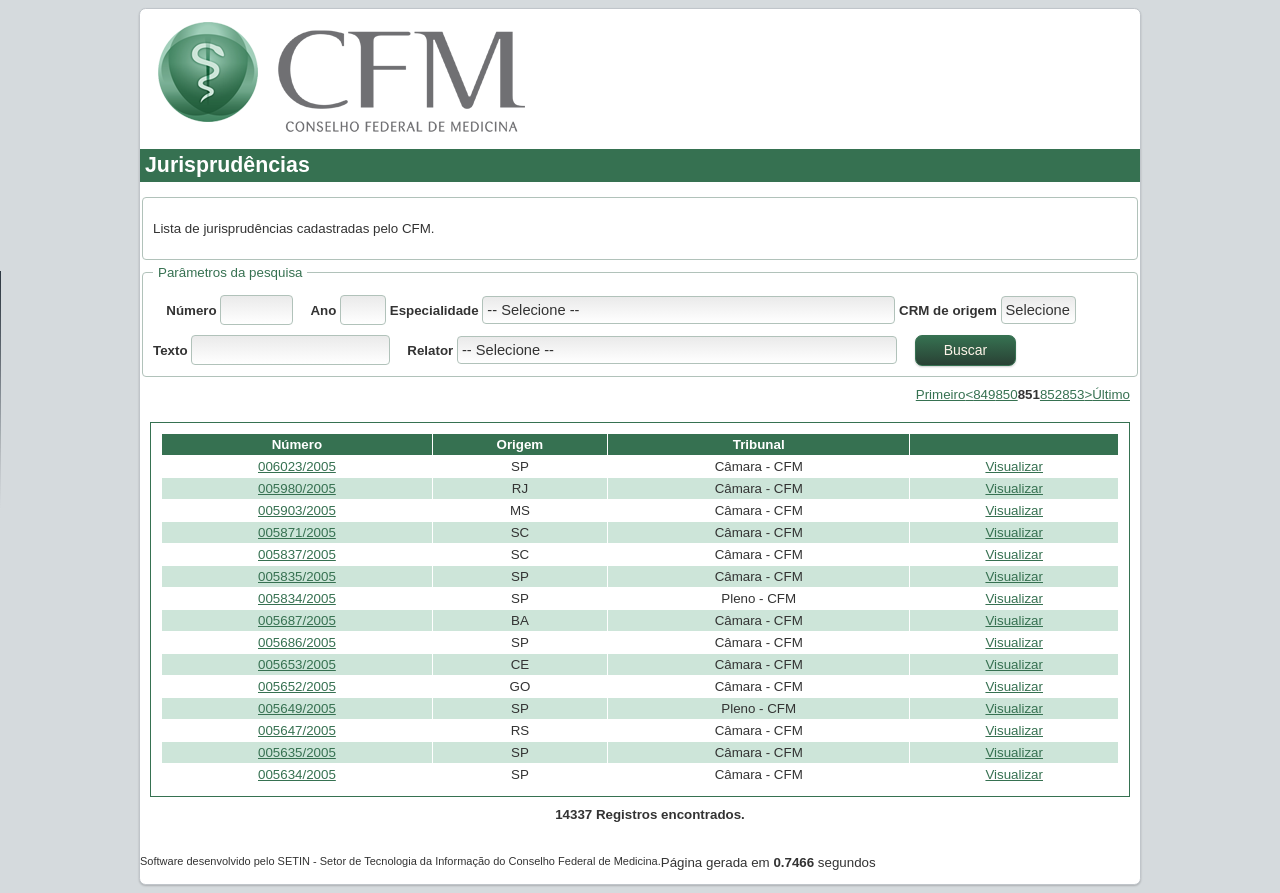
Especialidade (436, 310)
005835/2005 (297, 576)
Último (1111, 394)
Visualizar (1014, 466)
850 (1006, 394)
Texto (172, 350)
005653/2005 (297, 664)
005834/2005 (297, 598)
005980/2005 (297, 488)
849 (984, 394)
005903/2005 (297, 510)
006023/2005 (297, 466)
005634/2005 (297, 774)
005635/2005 (297, 752)
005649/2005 (297, 708)
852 (1051, 394)
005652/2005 (297, 686)
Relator (430, 350)
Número (191, 310)
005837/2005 (297, 554)
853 (1073, 394)
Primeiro (941, 394)
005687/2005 (297, 620)
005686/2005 (297, 642)
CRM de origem (948, 310)
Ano (323, 310)
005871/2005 (297, 532)
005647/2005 (297, 730)
